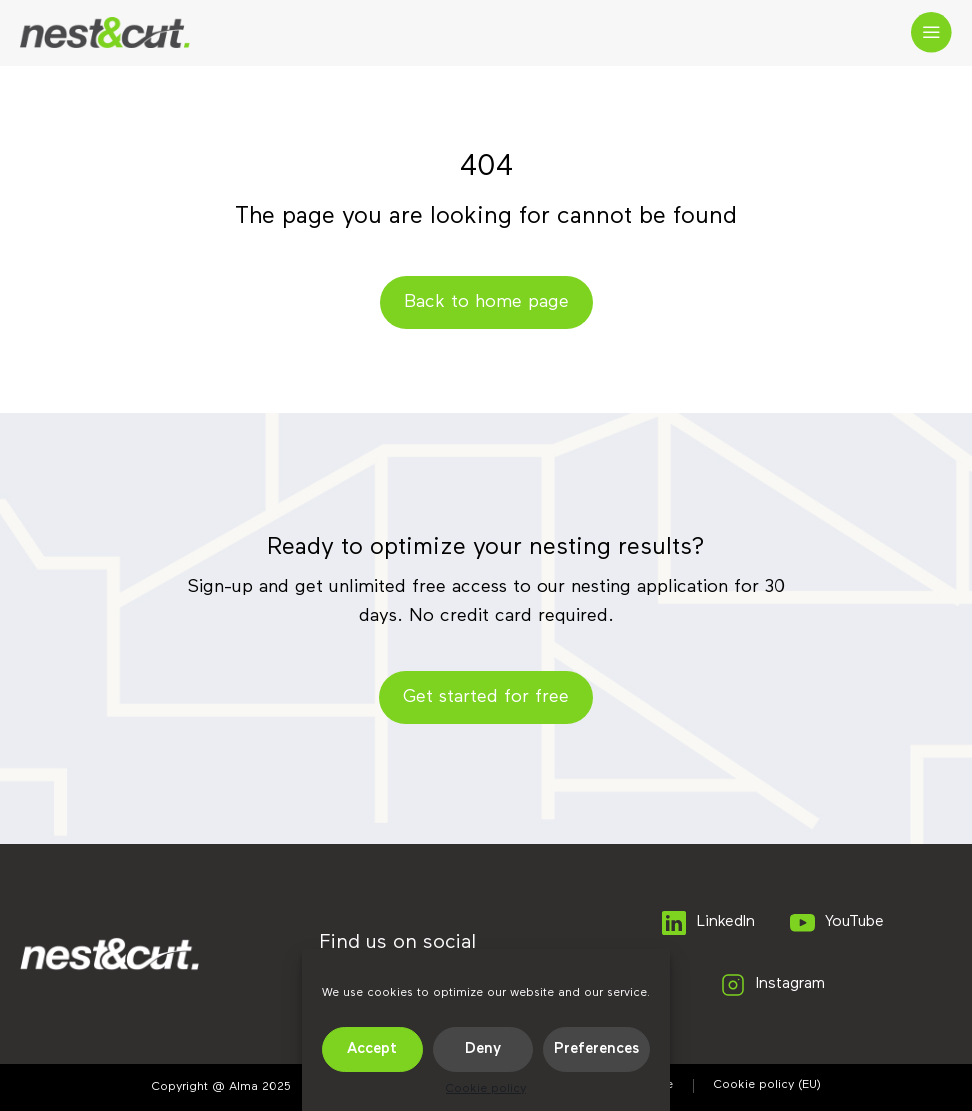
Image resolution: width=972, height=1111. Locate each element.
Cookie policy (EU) (767, 1085)
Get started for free (486, 697)
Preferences (596, 1048)
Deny (483, 1048)
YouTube (835, 923)
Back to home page (486, 302)
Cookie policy (486, 1089)
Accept (372, 1048)
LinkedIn (707, 923)
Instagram (771, 985)
